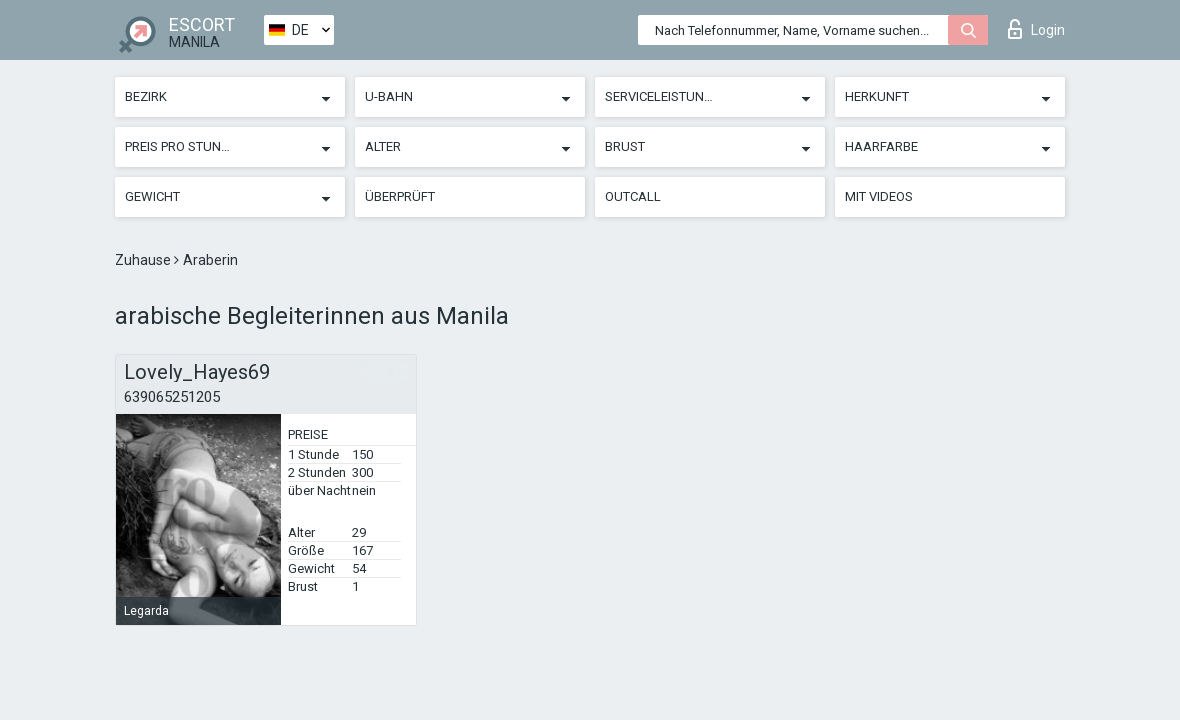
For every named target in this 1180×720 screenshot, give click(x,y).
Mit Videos (879, 196)
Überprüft (400, 196)
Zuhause (144, 260)
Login (1036, 29)
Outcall (633, 196)
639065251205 (172, 397)
